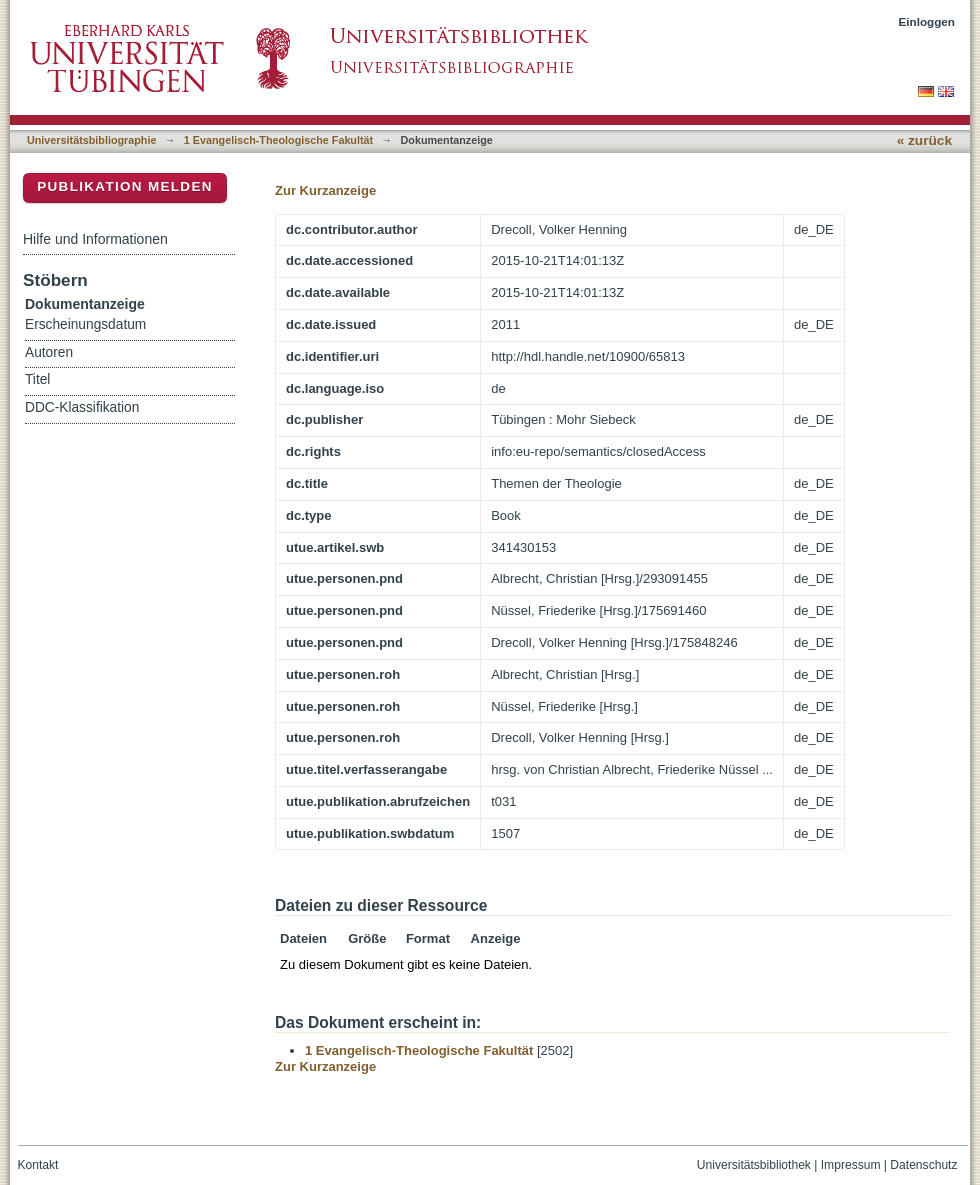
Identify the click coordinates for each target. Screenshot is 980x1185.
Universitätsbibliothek (754, 1165)
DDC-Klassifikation (82, 407)
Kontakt (38, 1165)
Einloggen (927, 21)
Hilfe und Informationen (95, 239)
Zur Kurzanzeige (325, 190)
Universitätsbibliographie (91, 140)
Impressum (851, 1165)
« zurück (924, 140)
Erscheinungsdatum (85, 324)
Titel (37, 379)
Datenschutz (923, 1165)
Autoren (49, 352)
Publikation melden (125, 186)
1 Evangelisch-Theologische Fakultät (278, 140)
